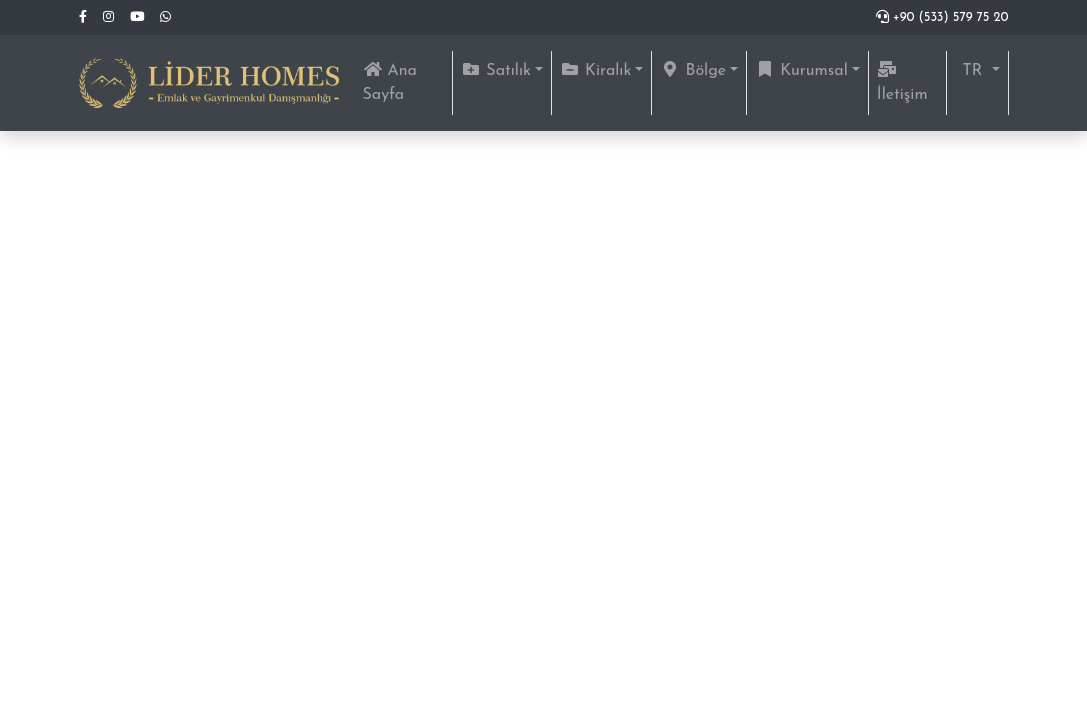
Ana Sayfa (408, 82)
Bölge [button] (693, 70)
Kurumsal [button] (801, 70)
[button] (977, 71)
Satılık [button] (496, 70)
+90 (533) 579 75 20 (942, 17)
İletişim (902, 82)
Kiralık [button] (595, 70)
